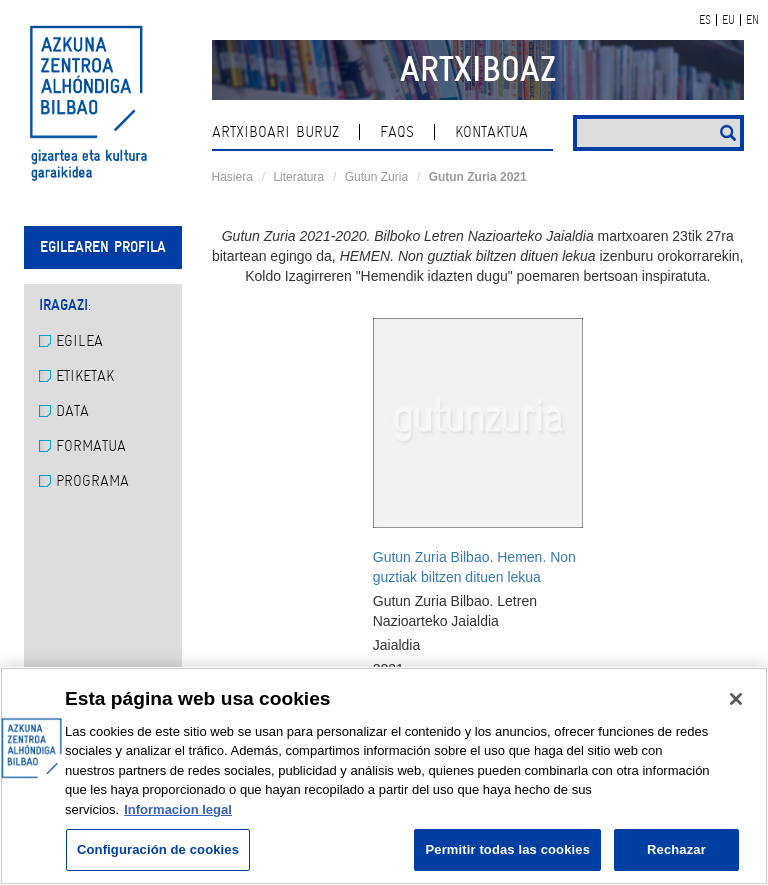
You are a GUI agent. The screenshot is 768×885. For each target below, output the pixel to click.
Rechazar (676, 849)
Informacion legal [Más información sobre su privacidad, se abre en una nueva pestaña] (178, 809)
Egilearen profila (103, 247)
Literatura (298, 177)
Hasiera (232, 177)
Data (64, 411)
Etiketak (76, 376)
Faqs (397, 132)
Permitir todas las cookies (507, 849)
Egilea (71, 341)
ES (705, 20)
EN (752, 20)
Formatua (82, 446)
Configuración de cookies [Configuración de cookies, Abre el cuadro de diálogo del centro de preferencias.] (158, 849)
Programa (84, 481)
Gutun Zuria (376, 177)
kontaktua (491, 132)
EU (728, 20)
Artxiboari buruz (275, 132)
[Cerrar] (736, 699)
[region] (384, 776)
